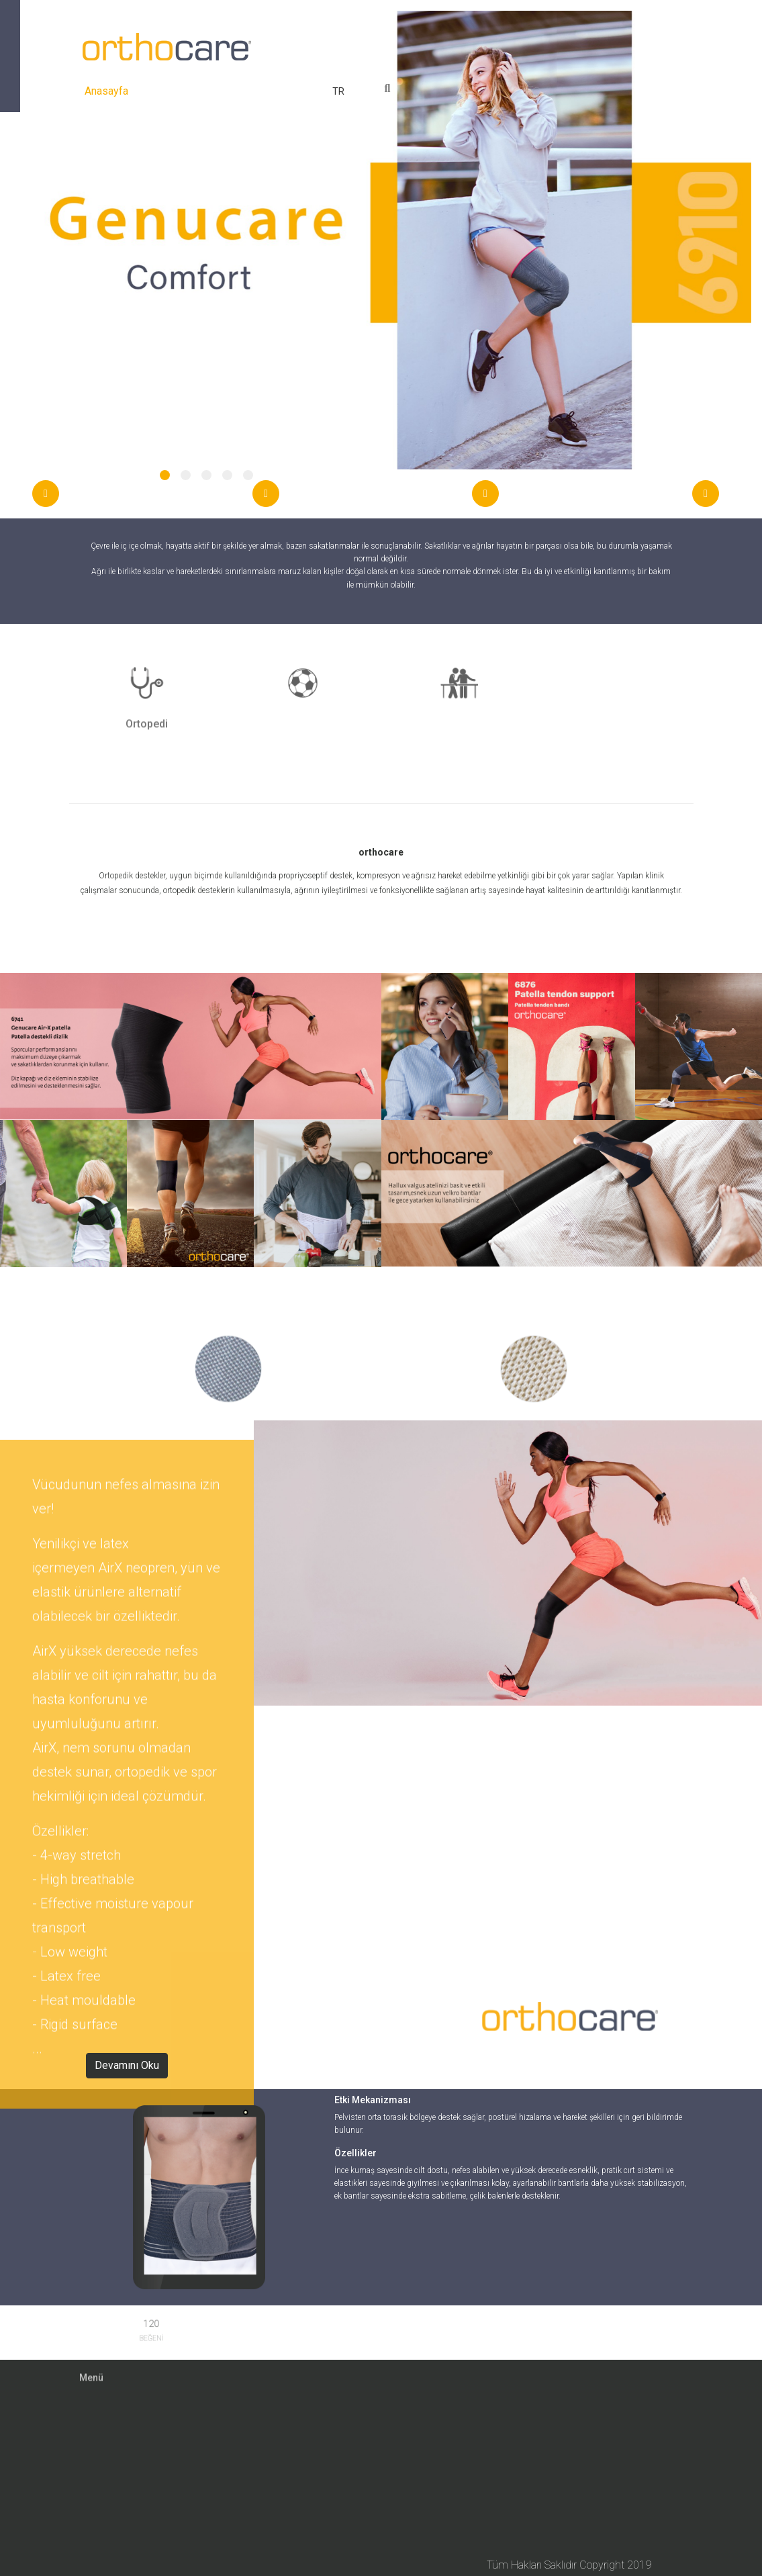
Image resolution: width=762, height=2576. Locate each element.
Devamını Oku (127, 2065)
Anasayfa (109, 89)
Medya (264, 91)
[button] (165, 475)
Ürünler (221, 91)
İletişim (308, 91)
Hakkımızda (166, 91)
